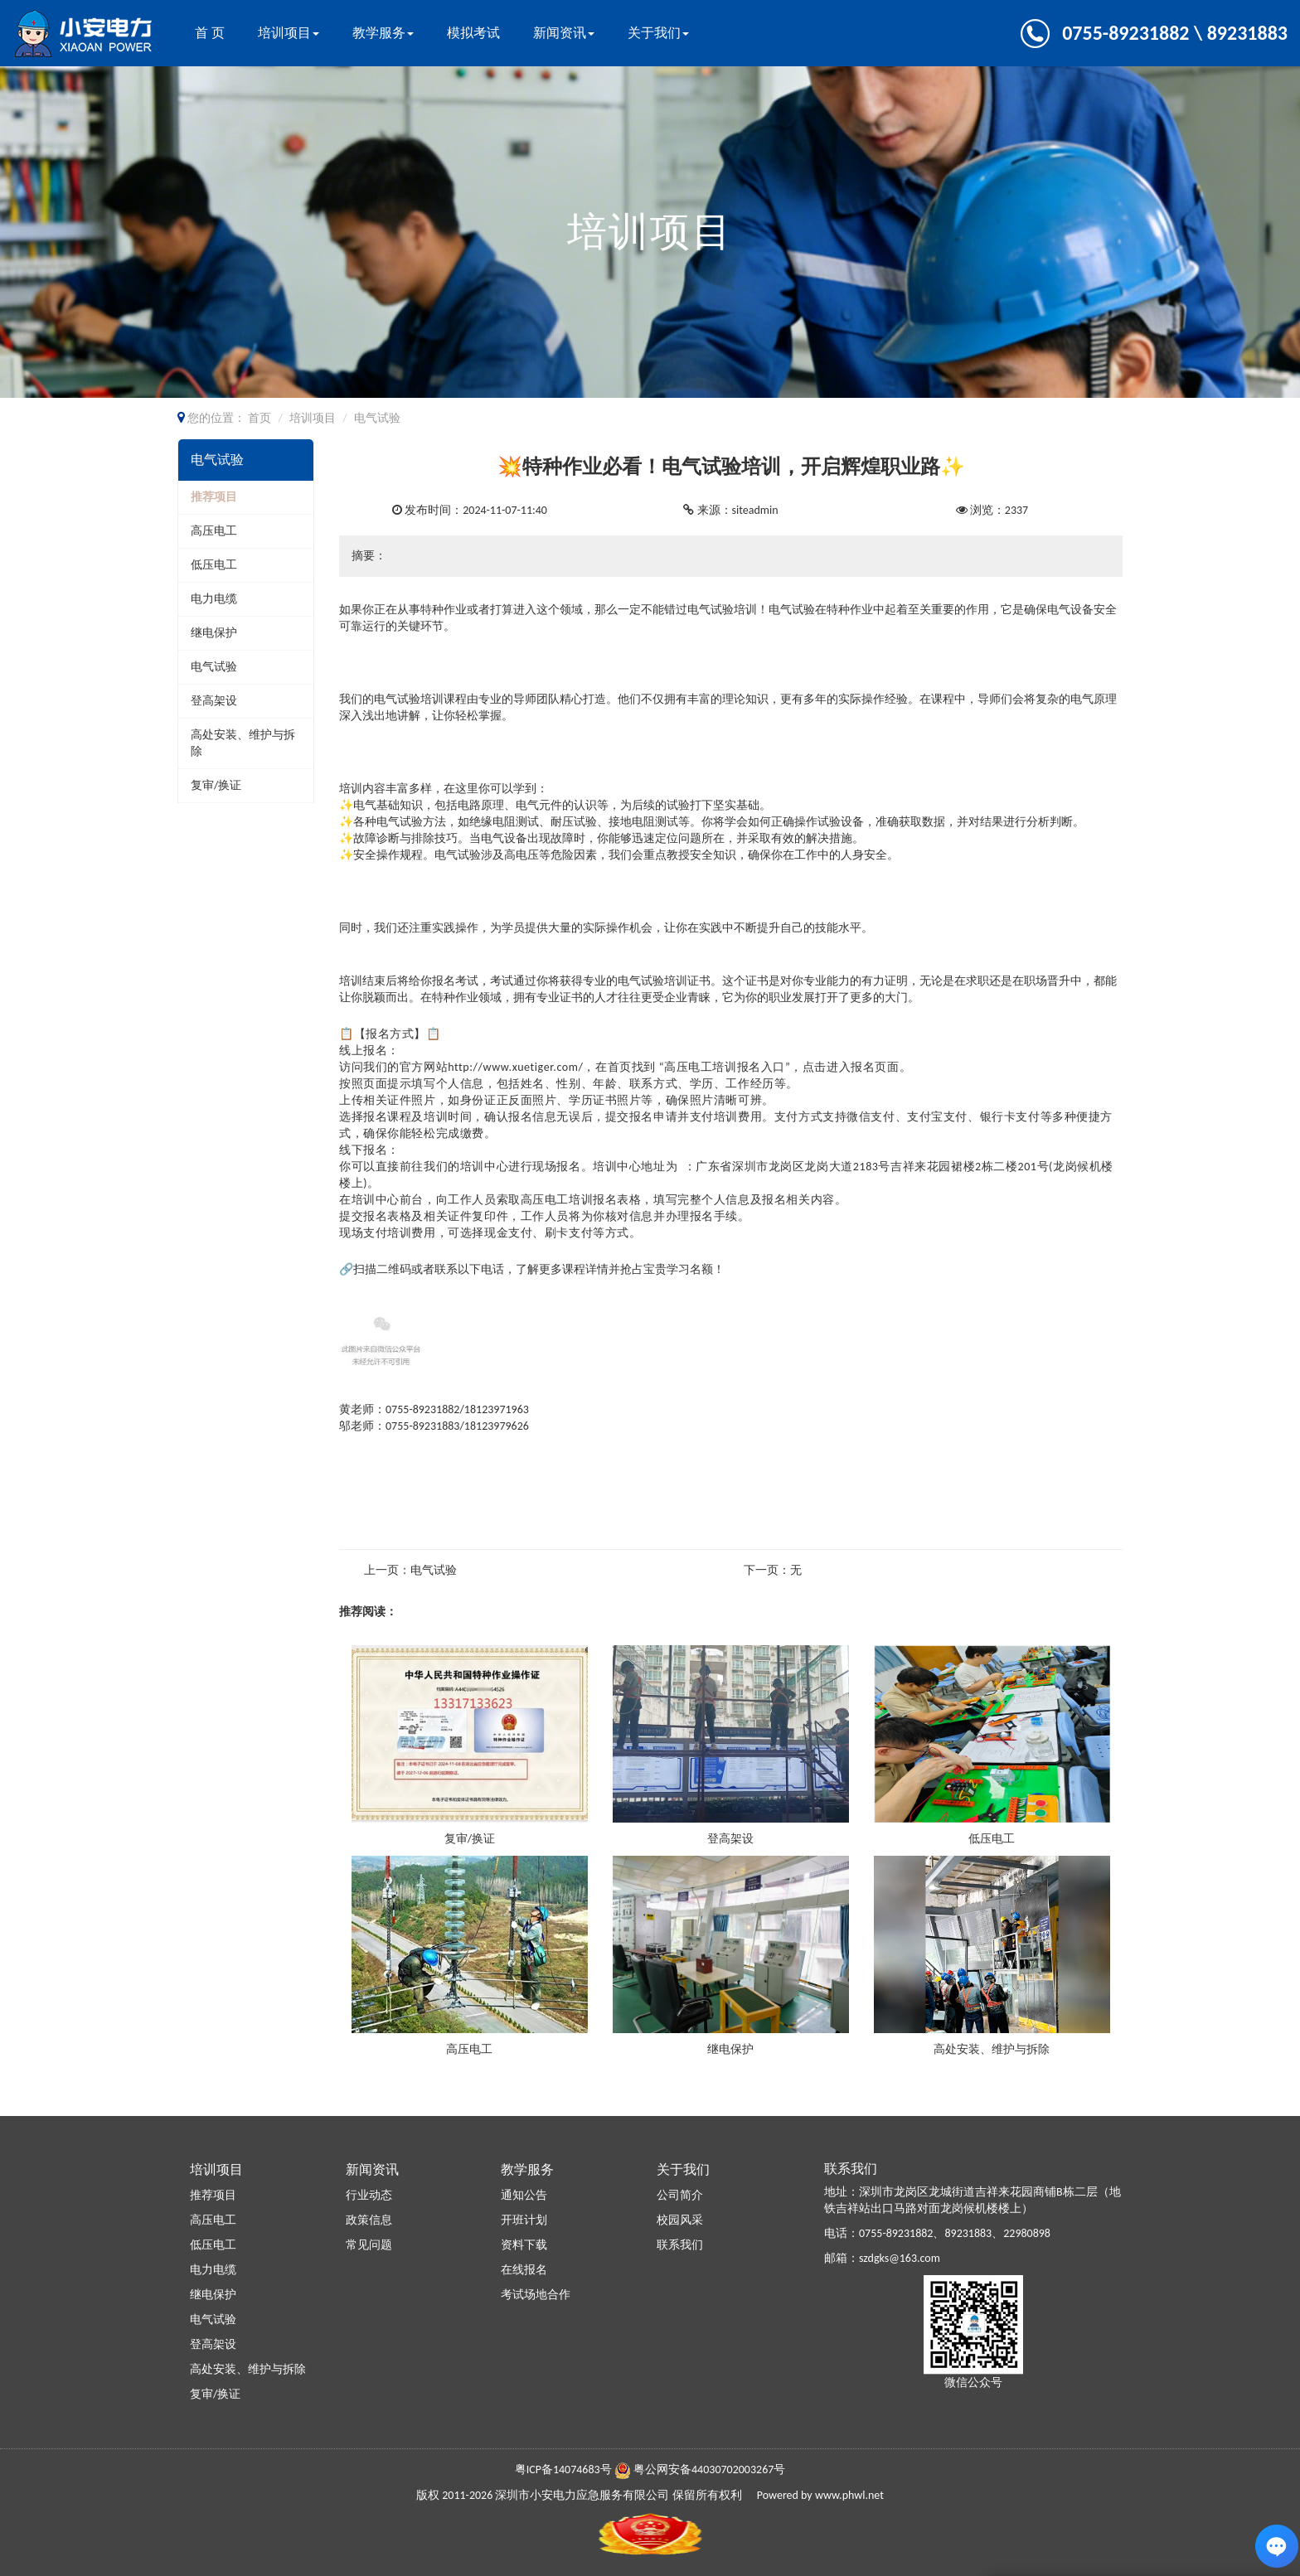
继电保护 (214, 633)
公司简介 (680, 2195)
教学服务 (383, 33)
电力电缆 (214, 599)
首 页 (210, 33)
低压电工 (214, 565)
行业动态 (369, 2195)
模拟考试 (473, 33)
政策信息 (369, 2220)
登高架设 (214, 701)
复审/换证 (216, 785)
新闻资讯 (563, 33)
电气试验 (214, 667)
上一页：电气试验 (410, 1570)
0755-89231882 (896, 2233)
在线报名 (524, 2270)
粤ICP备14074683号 (563, 2469)
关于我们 (658, 33)
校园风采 (680, 2220)
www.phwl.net (849, 2495)
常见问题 (369, 2245)
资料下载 (524, 2245)
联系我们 (680, 2245)
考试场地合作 (535, 2295)
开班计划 (524, 2220)
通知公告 (524, 2195)
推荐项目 (214, 497)
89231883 (968, 2233)
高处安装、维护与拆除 (992, 2049)
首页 (259, 418)
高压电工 (214, 531)
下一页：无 (773, 1570)
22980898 (1026, 2233)
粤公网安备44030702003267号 (709, 2469)
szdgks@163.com (899, 2258)
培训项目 (288, 33)
